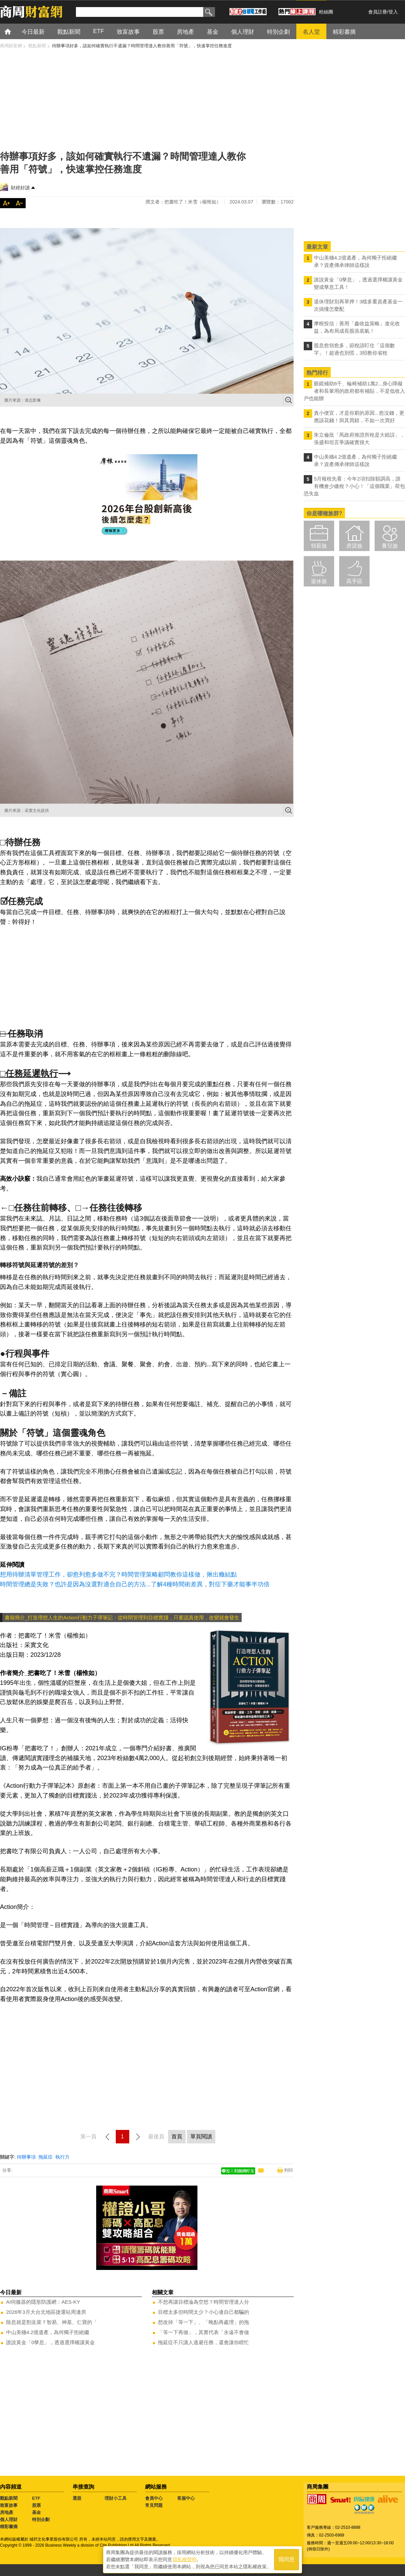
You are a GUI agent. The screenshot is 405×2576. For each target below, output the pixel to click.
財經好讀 (20, 187)
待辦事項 (26, 2157)
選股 (77, 2498)
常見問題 (154, 2505)
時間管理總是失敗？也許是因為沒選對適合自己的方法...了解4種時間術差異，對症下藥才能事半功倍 (135, 1584)
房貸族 (354, 546)
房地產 (6, 2512)
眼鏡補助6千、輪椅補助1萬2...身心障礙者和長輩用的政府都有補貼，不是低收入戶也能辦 (354, 391)
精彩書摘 (9, 2526)
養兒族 (390, 546)
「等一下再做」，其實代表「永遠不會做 (203, 2332)
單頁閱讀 (201, 2136)
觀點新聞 (9, 2498)
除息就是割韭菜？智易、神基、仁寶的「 (51, 2322)
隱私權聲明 (184, 2559)
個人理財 (9, 2519)
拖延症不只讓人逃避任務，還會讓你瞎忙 (203, 2342)
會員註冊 (377, 12)
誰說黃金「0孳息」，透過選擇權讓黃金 (50, 2342)
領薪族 (319, 546)
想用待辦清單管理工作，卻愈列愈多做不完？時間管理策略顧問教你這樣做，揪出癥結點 (118, 1574)
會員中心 (154, 2498)
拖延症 (45, 2157)
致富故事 (9, 2505)
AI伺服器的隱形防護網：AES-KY (43, 2302)
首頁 (14, 31)
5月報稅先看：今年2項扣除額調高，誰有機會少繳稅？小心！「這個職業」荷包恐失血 (354, 486)
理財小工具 (116, 2498)
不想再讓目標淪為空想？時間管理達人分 (203, 2302)
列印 (288, 2170)
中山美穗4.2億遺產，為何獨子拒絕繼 (47, 2332)
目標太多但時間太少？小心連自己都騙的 (203, 2312)
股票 (36, 2505)
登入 (393, 12)
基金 (36, 2512)
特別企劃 (41, 2519)
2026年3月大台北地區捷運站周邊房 (46, 2312)
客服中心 (186, 2498)
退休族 (319, 581)
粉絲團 (326, 12)
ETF (36, 2498)
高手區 (354, 581)
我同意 (286, 2560)
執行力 (62, 2157)
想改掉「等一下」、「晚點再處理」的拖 (203, 2322)
